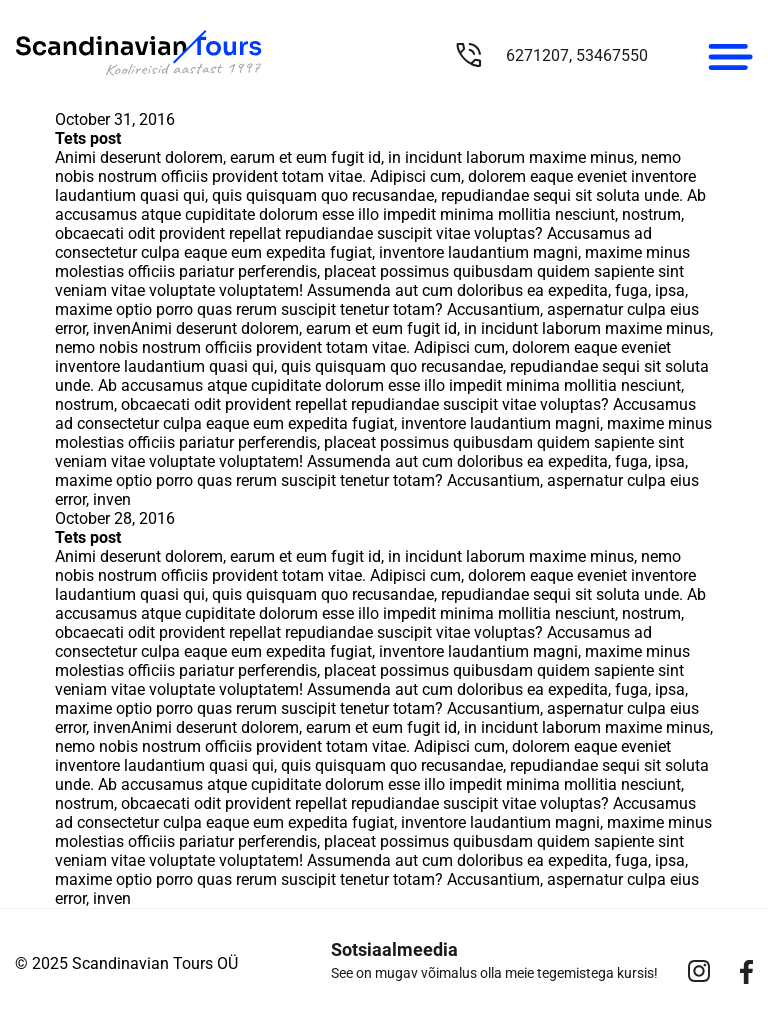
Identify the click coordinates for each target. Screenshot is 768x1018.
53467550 (612, 55)
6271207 (537, 55)
